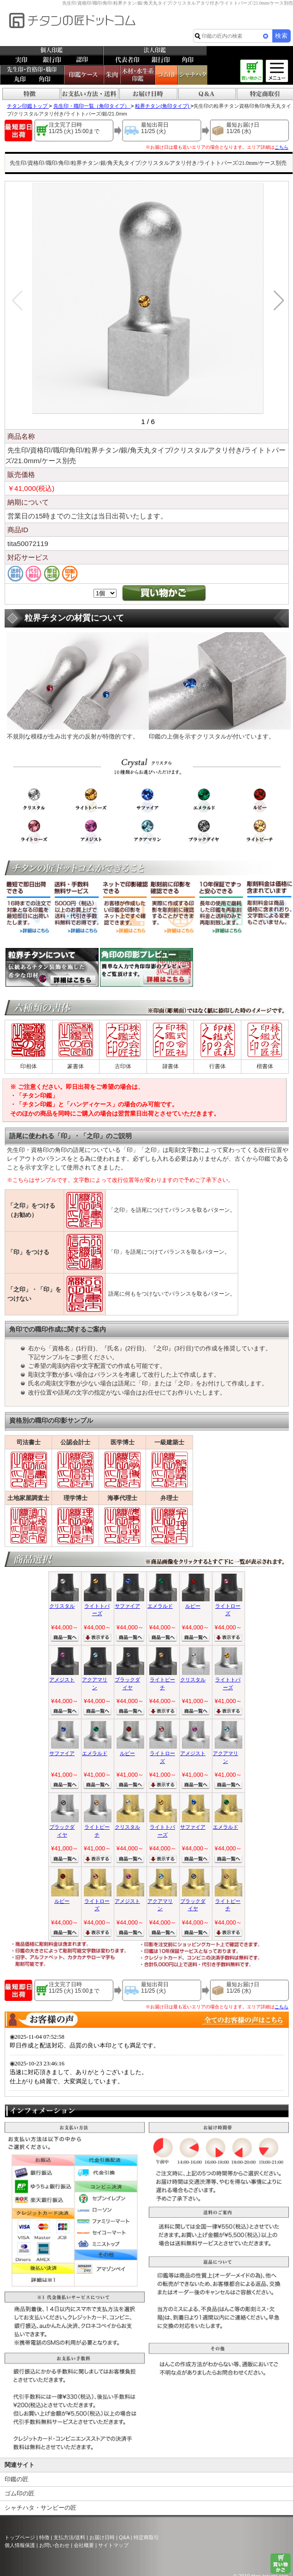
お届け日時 (102, 2537)
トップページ (20, 2537)
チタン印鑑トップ (28, 106)
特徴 (44, 2537)
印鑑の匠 (17, 2479)
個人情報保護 (20, 2545)
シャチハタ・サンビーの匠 (40, 2507)
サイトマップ (113, 2545)
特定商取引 (146, 2537)
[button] (277, 301)
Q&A (124, 2537)
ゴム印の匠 (20, 2493)
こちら (281, 147)
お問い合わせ (54, 2545)
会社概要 (84, 2545)
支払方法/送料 (69, 2537)
